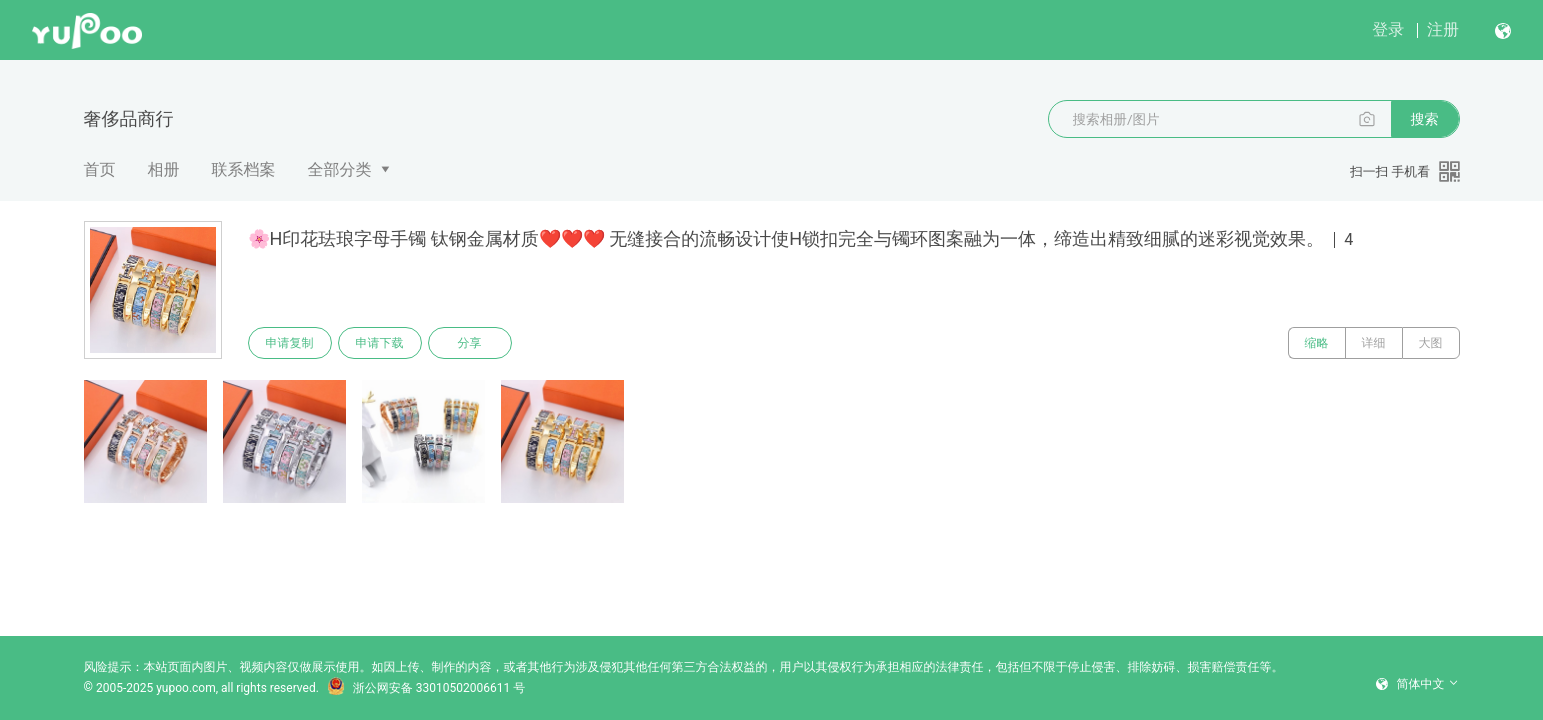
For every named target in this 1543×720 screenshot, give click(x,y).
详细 (1374, 343)
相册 (164, 169)
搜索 (1425, 119)
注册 (1443, 29)
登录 (1388, 29)
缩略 (1317, 343)
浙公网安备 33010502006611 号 (426, 688)
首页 (100, 169)
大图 (1431, 343)
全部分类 (340, 169)
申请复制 (290, 343)
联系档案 (244, 169)
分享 (470, 343)
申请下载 (380, 343)
